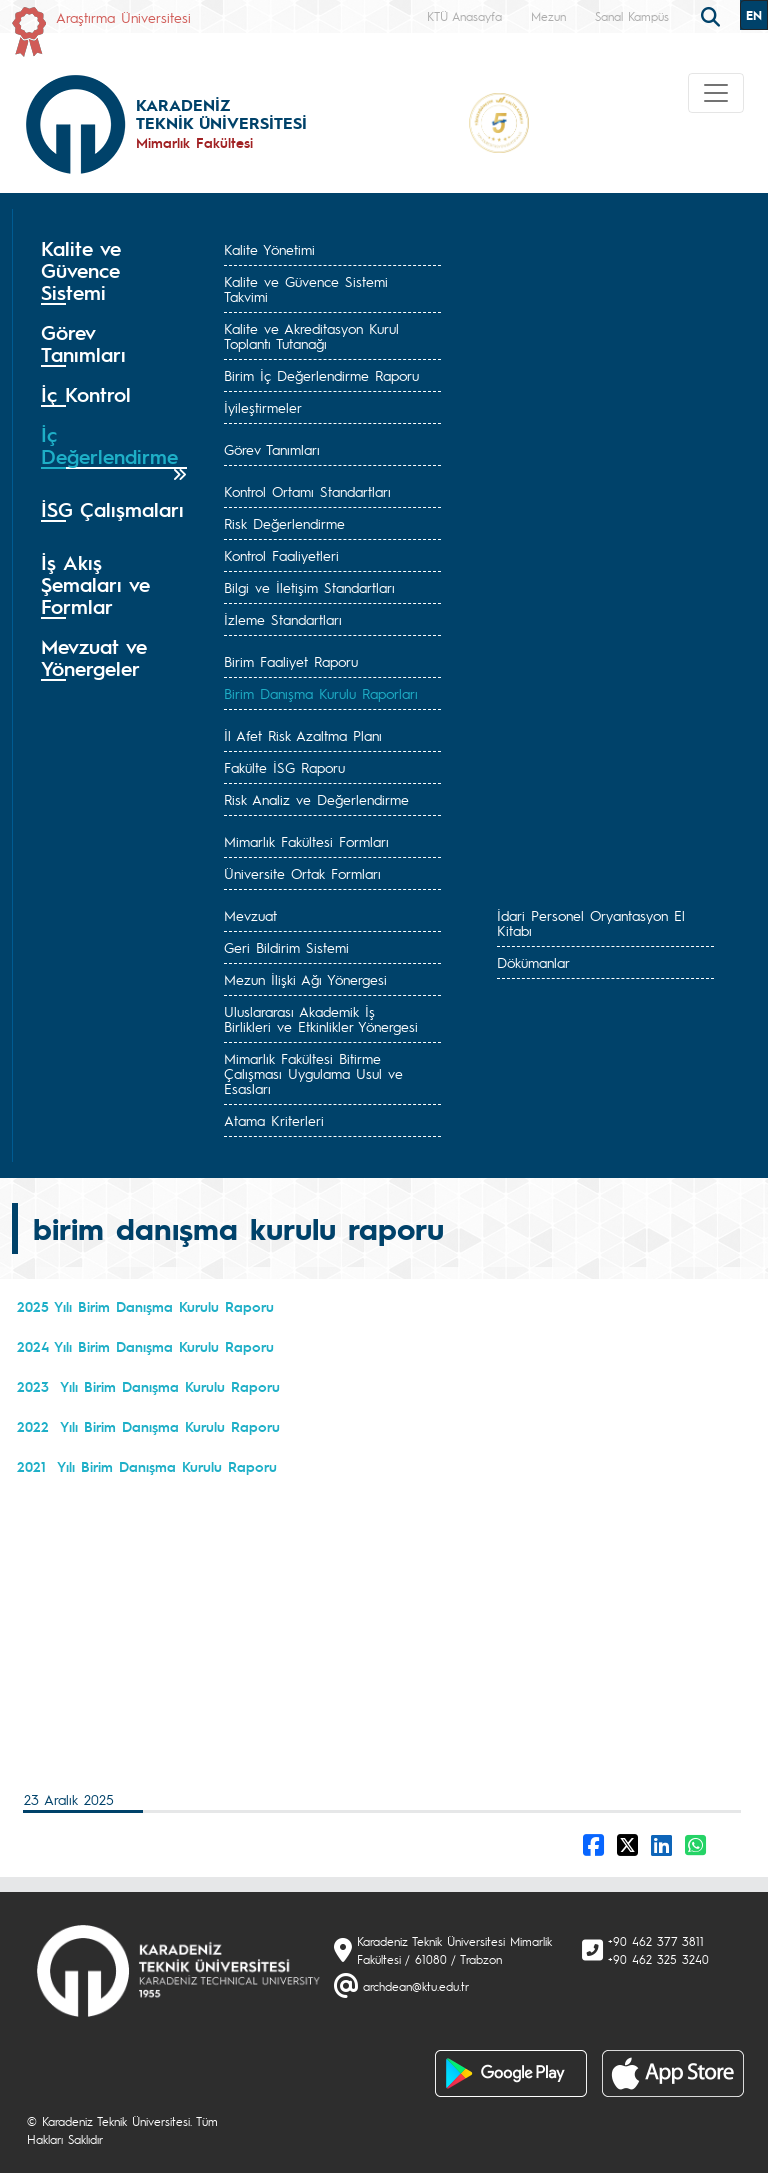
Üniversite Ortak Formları (302, 873)
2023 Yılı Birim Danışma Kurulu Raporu (148, 1386)
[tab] (114, 271)
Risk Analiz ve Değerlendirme (316, 799)
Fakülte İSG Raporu (284, 767)
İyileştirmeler (263, 407)
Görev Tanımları (272, 449)
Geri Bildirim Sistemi (286, 947)
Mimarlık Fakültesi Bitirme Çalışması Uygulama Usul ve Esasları (313, 1073)
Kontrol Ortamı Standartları (307, 491)
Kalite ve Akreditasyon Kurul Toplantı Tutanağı (311, 335)
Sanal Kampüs (632, 16)
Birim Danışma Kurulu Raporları (321, 693)
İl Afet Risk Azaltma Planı (303, 735)
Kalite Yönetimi (269, 249)
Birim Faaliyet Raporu (291, 661)
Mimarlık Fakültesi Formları (306, 841)
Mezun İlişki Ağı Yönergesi (305, 979)
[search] (713, 15)
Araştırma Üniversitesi (123, 17)
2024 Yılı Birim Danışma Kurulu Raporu (145, 1346)
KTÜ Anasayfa (464, 16)
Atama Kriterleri (274, 1120)
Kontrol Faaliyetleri (281, 555)
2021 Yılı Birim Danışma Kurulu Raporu (147, 1466)
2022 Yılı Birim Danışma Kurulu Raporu (148, 1426)
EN (754, 15)
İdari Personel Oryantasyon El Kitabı (591, 922)
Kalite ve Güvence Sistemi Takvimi (306, 288)
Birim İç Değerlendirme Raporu (321, 375)
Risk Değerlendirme (284, 523)
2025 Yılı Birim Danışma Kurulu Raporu (145, 1306)
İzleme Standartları (283, 619)
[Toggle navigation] (716, 93)
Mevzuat (250, 915)
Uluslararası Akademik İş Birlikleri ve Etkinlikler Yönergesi (321, 1018)
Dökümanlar (533, 962)
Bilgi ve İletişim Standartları (309, 587)
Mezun (548, 16)
